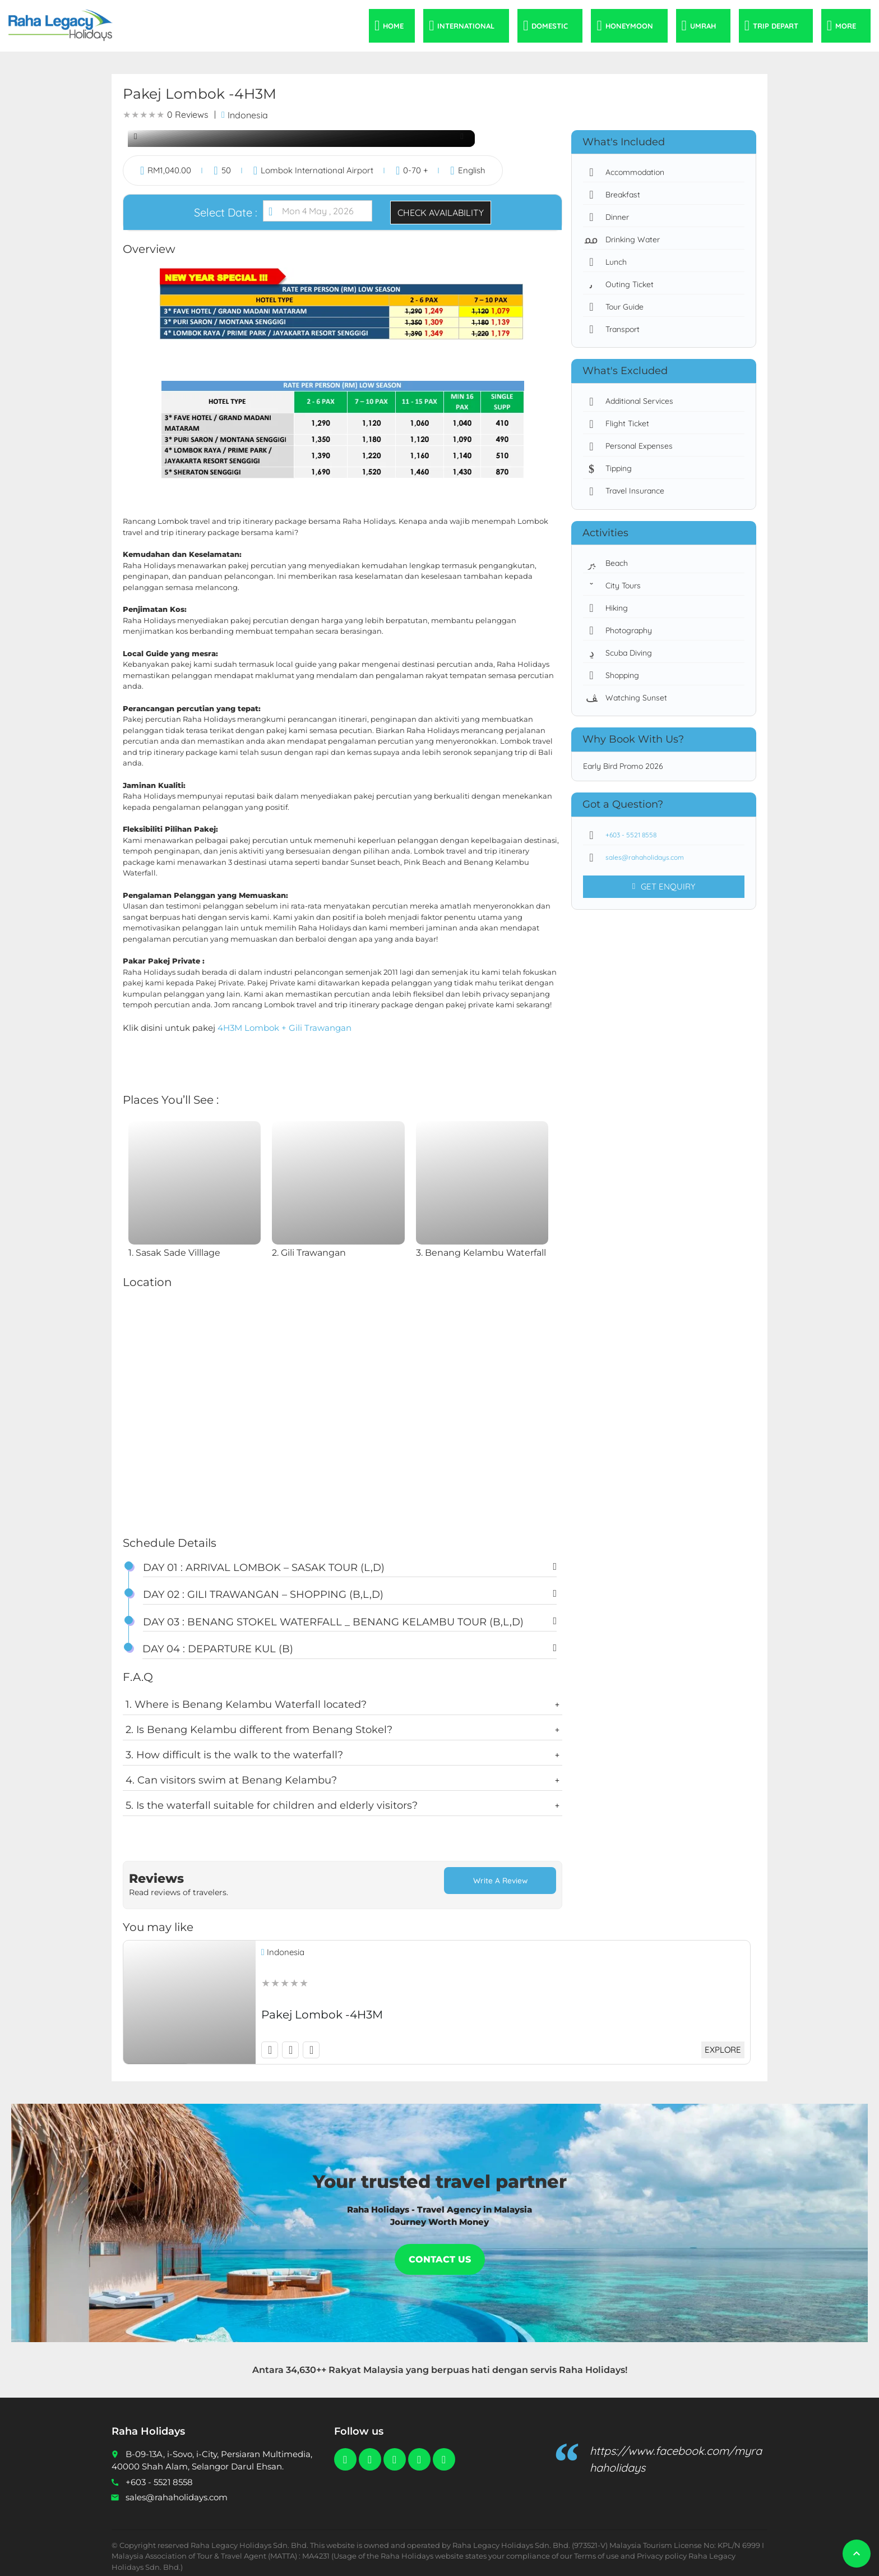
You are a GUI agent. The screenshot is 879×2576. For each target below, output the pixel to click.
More (845, 25)
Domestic (549, 25)
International (465, 25)
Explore (720, 2042)
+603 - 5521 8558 (625, 835)
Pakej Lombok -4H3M (322, 2007)
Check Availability (440, 212)
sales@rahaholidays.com (639, 857)
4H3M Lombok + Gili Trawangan (284, 1027)
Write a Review (500, 1881)
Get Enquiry (663, 887)
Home (393, 25)
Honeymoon (629, 25)
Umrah (703, 25)
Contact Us (440, 2252)
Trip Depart (775, 25)
